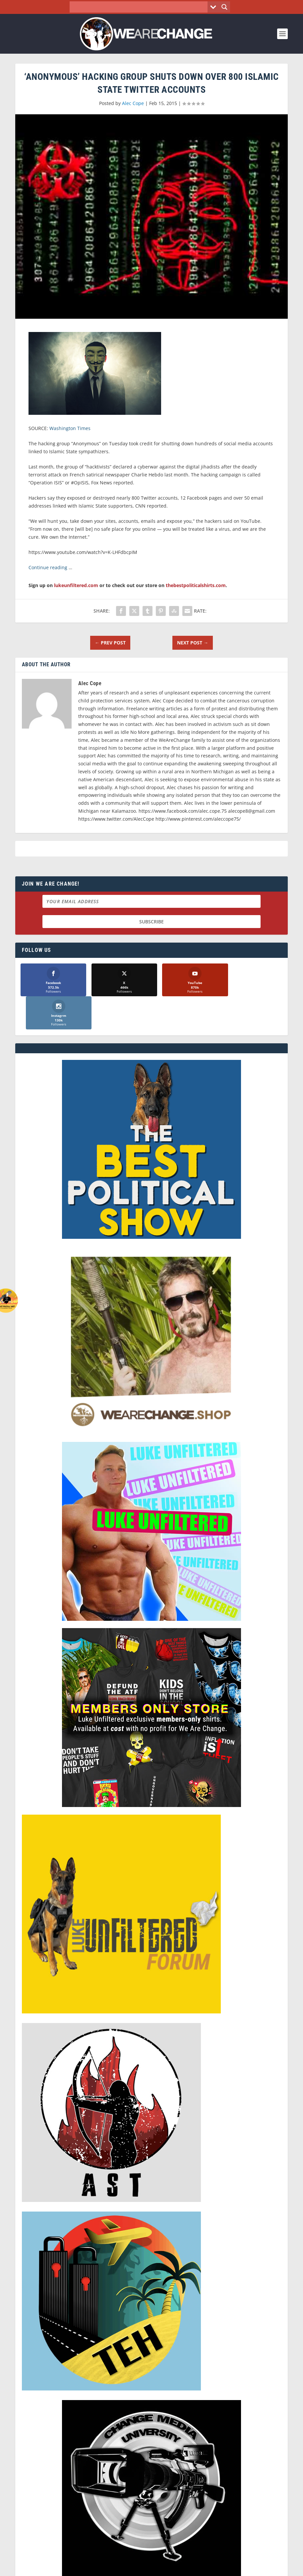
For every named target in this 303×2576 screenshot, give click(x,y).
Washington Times (70, 428)
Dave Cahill (116, 2568)
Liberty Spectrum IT (193, 2568)
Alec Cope (133, 103)
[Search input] (140, 7)
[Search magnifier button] (224, 7)
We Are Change (51, 2568)
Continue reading (48, 567)
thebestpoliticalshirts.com (196, 585)
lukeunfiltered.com (76, 585)
